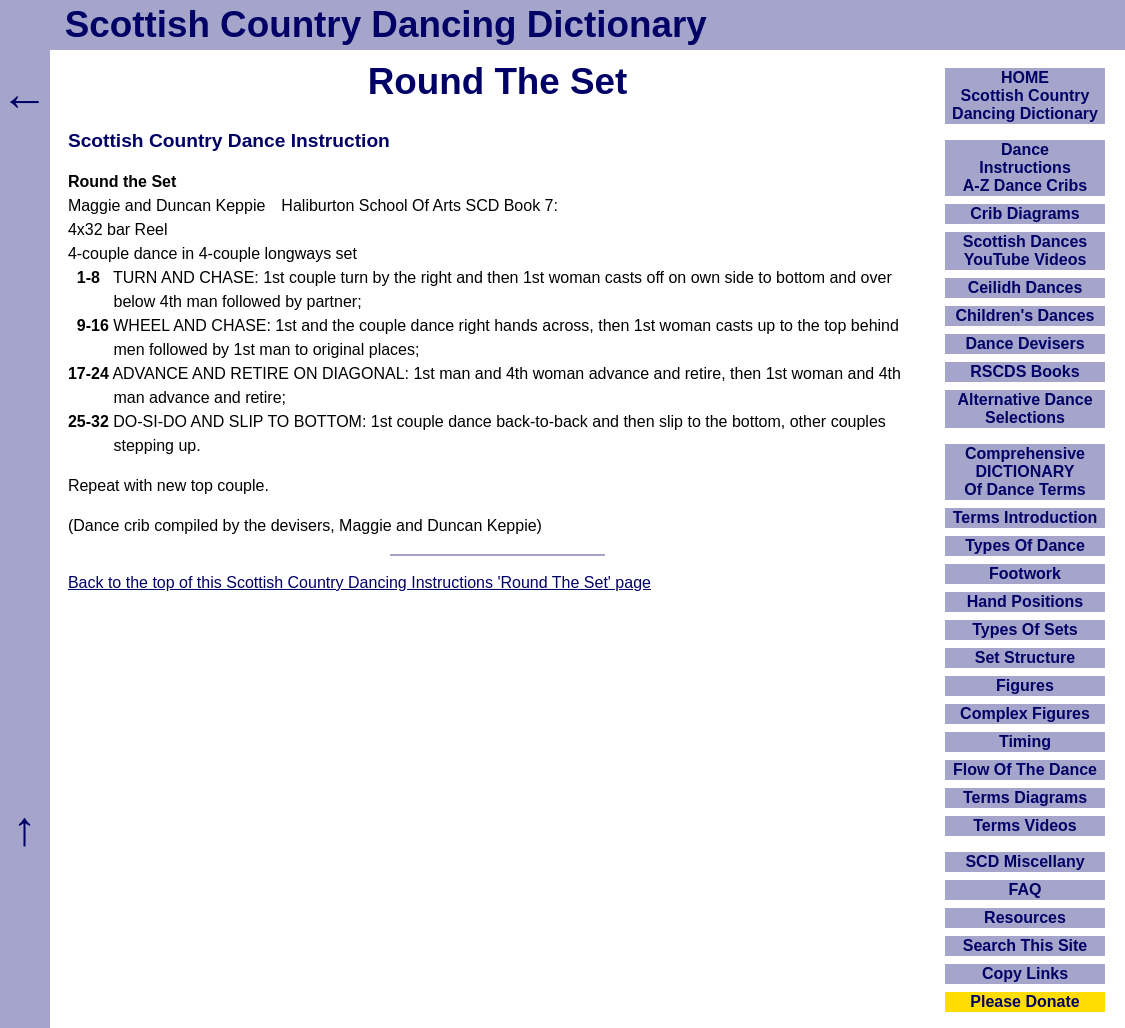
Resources (1025, 917)
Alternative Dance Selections (1024, 408)
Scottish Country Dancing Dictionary (386, 24)
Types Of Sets (1025, 629)
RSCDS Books (1024, 371)
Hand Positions (1025, 601)
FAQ (1025, 889)
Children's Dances (1025, 315)
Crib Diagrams (1024, 213)
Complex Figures (1025, 713)
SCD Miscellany (1024, 861)
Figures (1025, 685)
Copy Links (1025, 973)
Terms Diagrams (1025, 797)
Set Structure (1025, 657)
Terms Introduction (1025, 517)
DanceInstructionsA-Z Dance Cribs (1025, 167)
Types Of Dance (1025, 545)
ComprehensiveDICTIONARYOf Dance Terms (1025, 471)
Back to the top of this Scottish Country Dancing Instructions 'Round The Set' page (359, 582)
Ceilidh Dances (1025, 287)
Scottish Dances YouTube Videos (1025, 250)
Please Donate (1024, 1001)
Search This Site (1025, 945)
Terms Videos (1024, 825)
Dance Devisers (1024, 343)
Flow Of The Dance (1025, 769)
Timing (1025, 741)
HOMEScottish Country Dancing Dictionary (1025, 95)
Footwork (1025, 573)
